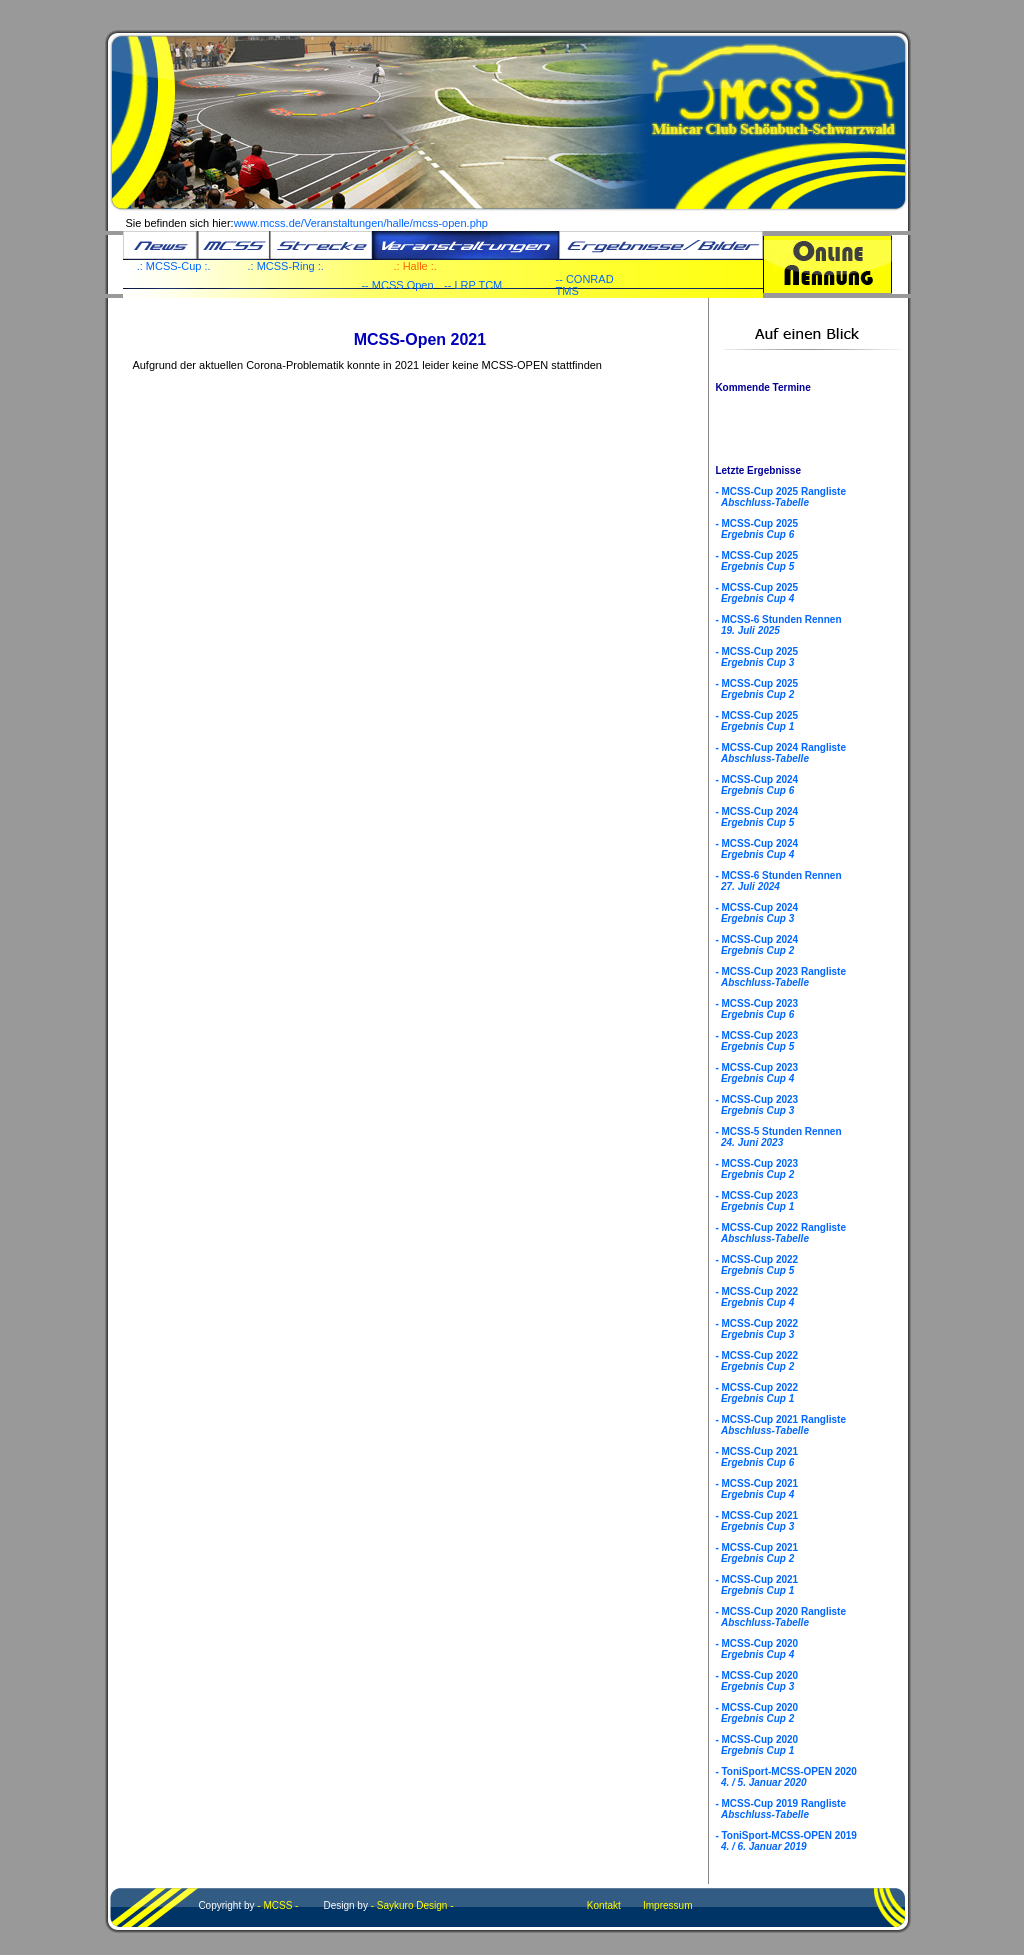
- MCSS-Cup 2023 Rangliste (780, 977)
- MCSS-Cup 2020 (756, 1649)
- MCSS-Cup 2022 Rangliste (780, 1233)
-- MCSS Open (397, 285)
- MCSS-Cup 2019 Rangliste (780, 1809)
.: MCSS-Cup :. (174, 266)
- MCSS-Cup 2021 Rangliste (780, 1425)
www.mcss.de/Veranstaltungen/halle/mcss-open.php (361, 223)
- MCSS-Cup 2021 (756, 1457)
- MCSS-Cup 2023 (756, 1009)
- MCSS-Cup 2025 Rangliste (780, 497)
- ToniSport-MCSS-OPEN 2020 (786, 1777)
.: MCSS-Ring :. (286, 266)
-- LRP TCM (473, 285)
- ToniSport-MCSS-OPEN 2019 (786, 1841)
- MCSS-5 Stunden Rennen (778, 1137)
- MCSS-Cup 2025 (756, 529)
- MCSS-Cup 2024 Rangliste (780, 753)
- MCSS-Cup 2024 (756, 785)
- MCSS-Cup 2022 (756, 1265)
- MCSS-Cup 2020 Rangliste (780, 1617)
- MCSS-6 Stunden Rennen (778, 625)
